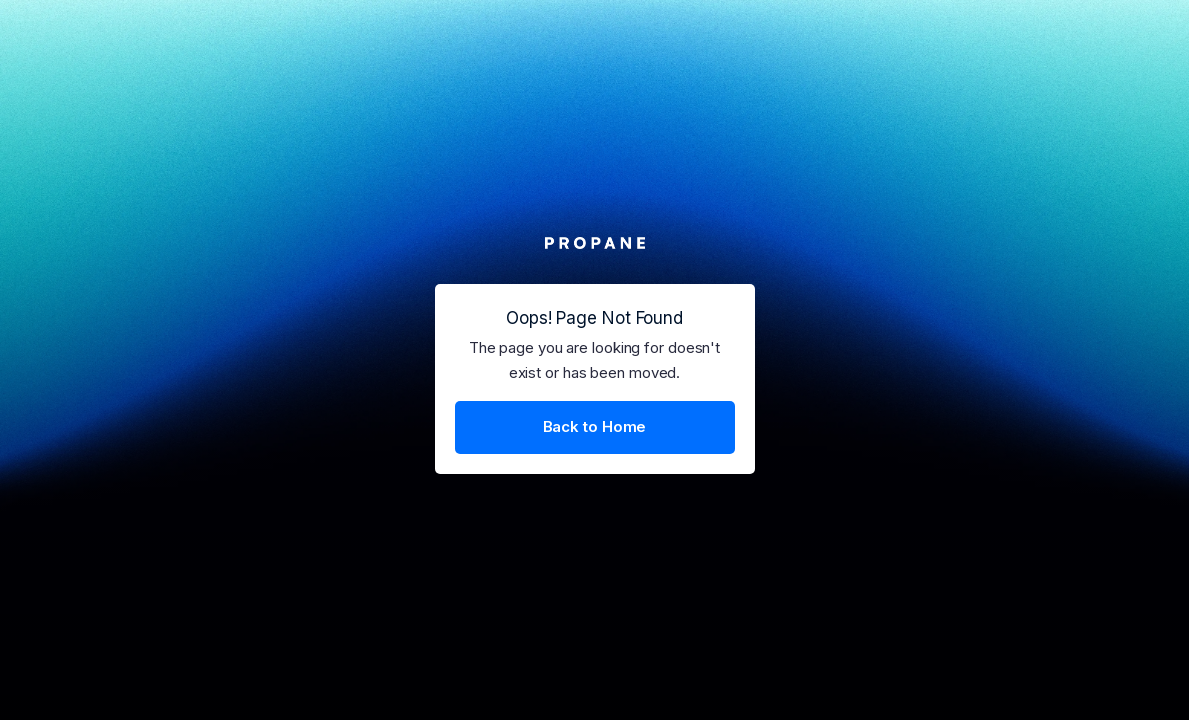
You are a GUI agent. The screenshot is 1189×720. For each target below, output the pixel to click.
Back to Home (595, 426)
